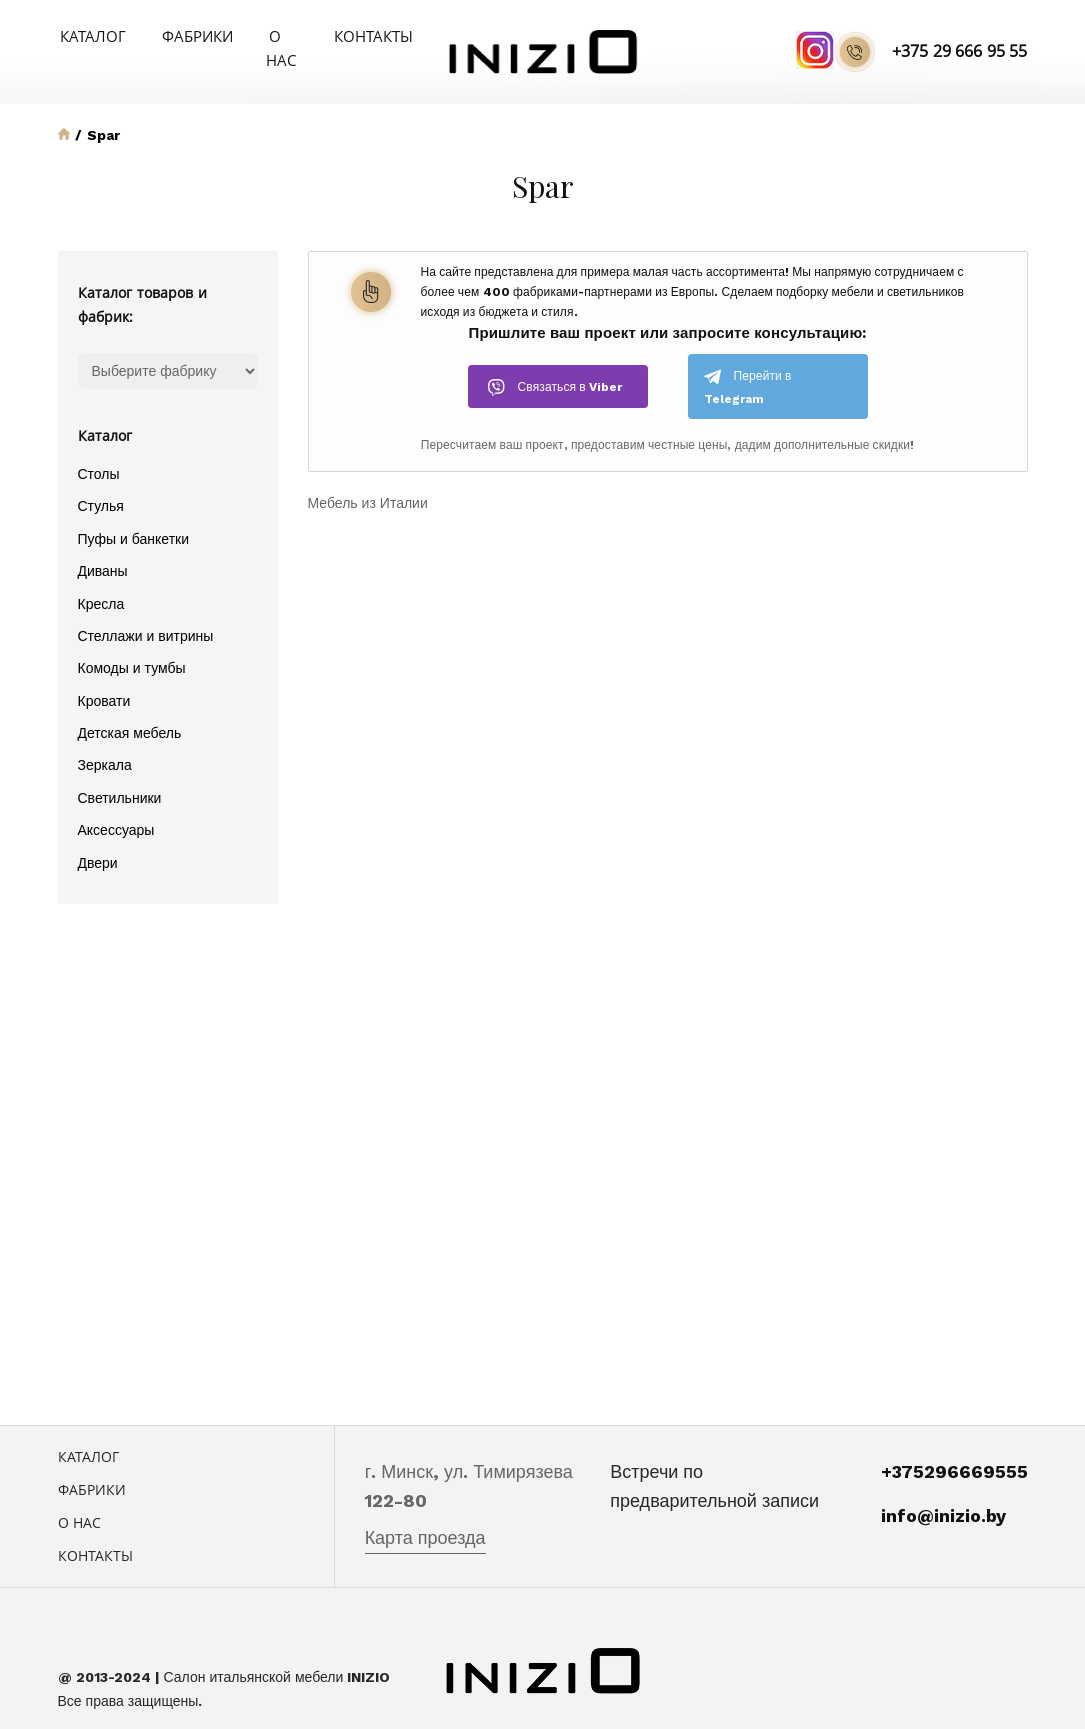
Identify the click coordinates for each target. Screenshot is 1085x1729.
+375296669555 (954, 1446)
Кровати (104, 676)
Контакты (357, 35)
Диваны (103, 546)
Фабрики (183, 35)
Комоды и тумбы (132, 644)
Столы (99, 449)
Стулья (101, 482)
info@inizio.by (943, 1490)
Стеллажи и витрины (146, 611)
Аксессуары (116, 805)
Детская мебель (130, 708)
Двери (98, 838)
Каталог (88, 35)
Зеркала (105, 741)
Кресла (101, 579)
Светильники (120, 773)
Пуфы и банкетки (133, 514)
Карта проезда (425, 1513)
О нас (268, 35)
